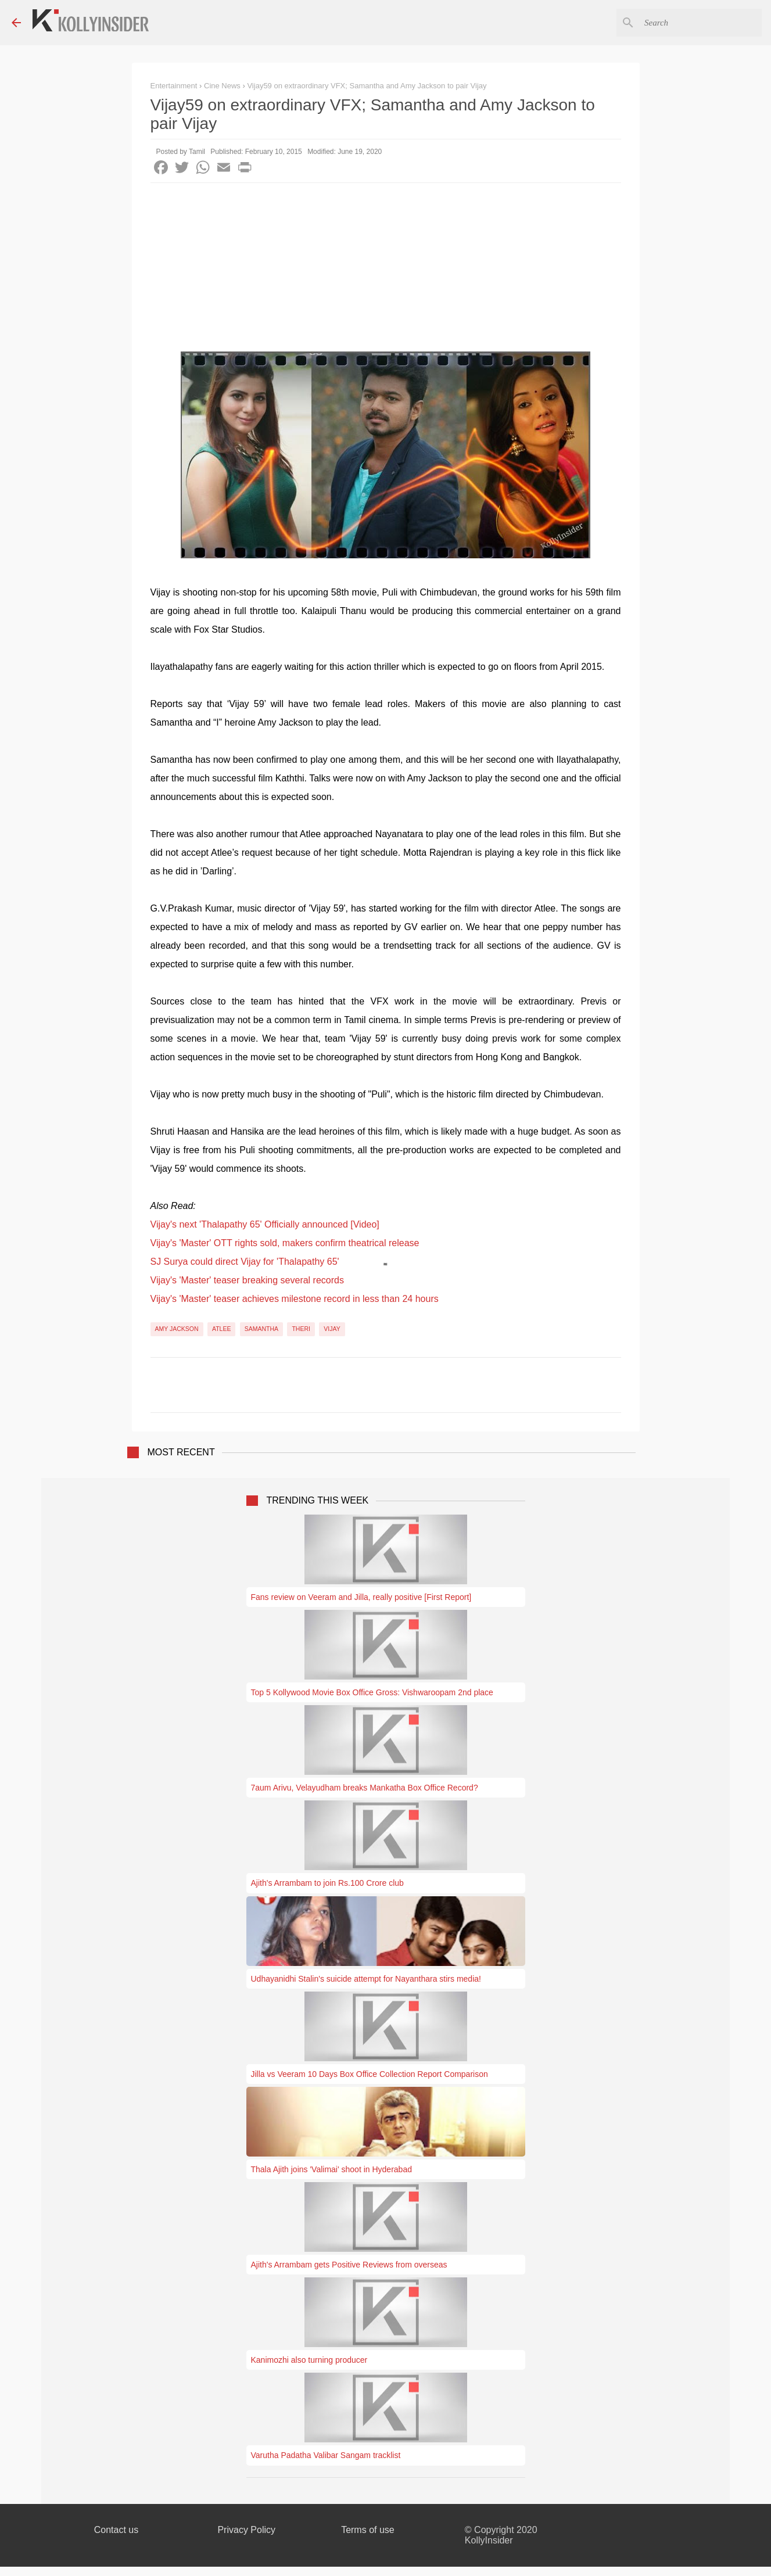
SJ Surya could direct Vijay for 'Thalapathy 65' (244, 1262)
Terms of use (368, 2530)
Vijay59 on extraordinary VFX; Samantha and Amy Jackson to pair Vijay (366, 85)
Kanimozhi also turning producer (309, 2360)
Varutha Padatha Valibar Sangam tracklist (326, 2455)
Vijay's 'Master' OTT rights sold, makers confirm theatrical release (284, 1243)
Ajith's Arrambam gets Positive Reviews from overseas (349, 2264)
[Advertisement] (385, 270)
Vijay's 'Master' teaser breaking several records (247, 1280)
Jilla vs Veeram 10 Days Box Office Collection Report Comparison (369, 2074)
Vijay (332, 1328)
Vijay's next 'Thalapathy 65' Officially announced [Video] (264, 1224)
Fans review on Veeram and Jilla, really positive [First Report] (361, 1597)
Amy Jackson (177, 1328)
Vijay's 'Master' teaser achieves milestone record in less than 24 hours (294, 1299)
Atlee (221, 1328)
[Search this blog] (701, 23)
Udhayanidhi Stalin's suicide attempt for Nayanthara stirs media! (366, 1978)
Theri (301, 1328)
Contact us (116, 2530)
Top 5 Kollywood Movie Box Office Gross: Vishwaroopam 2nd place (372, 1692)
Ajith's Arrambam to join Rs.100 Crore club (327, 1883)
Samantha (261, 1328)
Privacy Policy (246, 2530)
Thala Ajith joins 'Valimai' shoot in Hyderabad (331, 2169)
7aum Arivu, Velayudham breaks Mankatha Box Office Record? (364, 1787)
